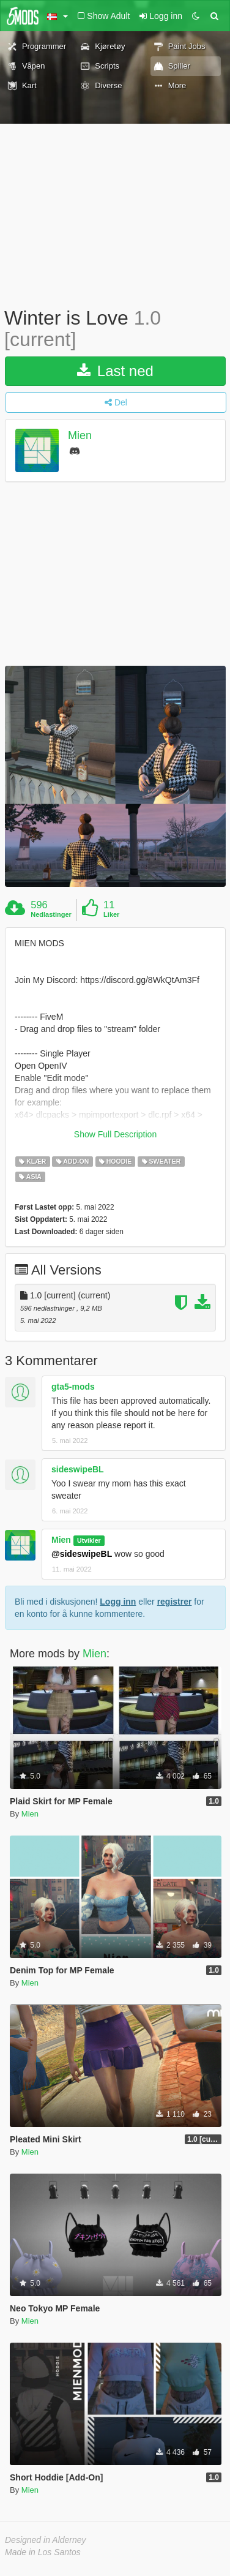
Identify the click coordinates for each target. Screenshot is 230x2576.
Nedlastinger (51, 914)
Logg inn (118, 1601)
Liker (111, 914)
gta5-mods (73, 1387)
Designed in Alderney (45, 2540)
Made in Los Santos (43, 2552)
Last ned (115, 371)
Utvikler (89, 1540)
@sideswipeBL (81, 1554)
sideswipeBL (77, 1469)
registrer (174, 1601)
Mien (80, 436)
